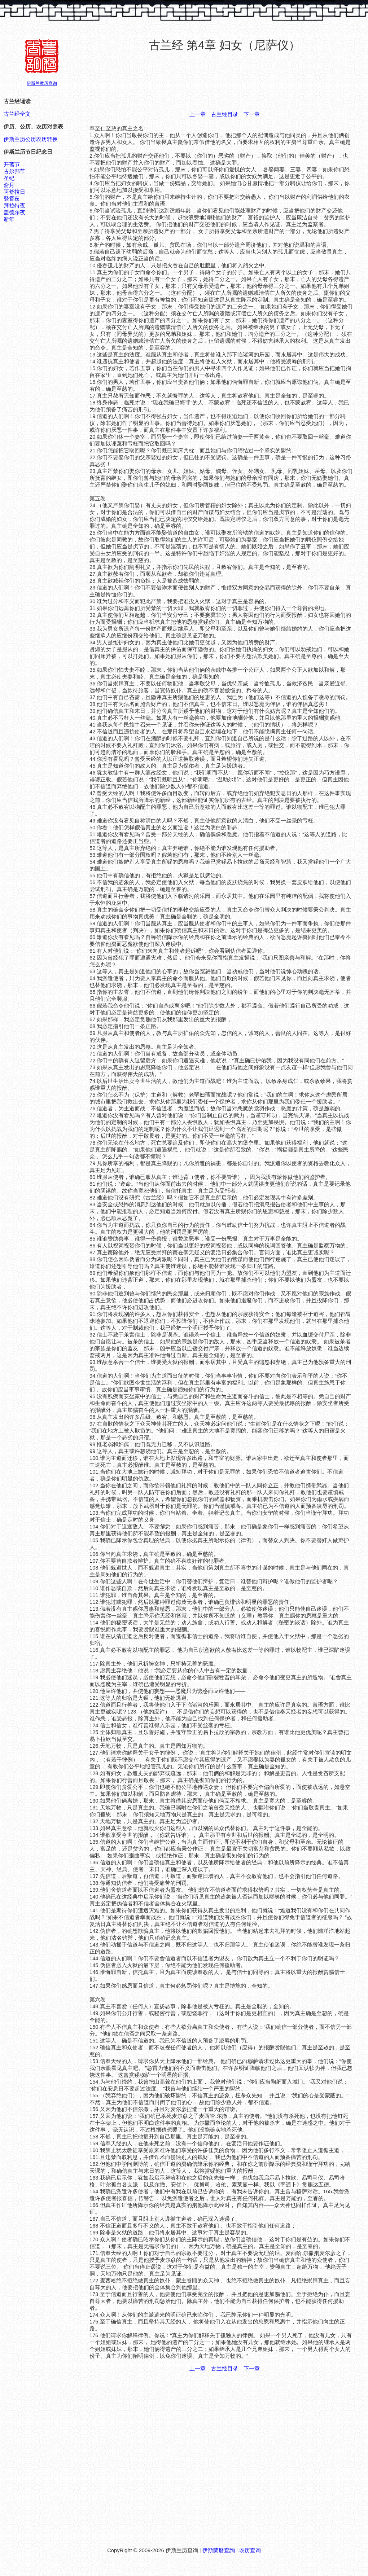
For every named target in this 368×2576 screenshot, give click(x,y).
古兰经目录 (224, 114)
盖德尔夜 (14, 212)
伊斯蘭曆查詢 (218, 2550)
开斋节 (12, 164)
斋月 (9, 185)
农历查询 (250, 2550)
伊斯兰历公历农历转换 (31, 139)
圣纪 (9, 178)
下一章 (252, 114)
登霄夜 (12, 199)
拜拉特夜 (14, 206)
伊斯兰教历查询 (42, 83)
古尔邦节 (14, 171)
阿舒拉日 (14, 192)
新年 (9, 219)
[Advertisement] (224, 81)
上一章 (197, 114)
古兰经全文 (17, 114)
